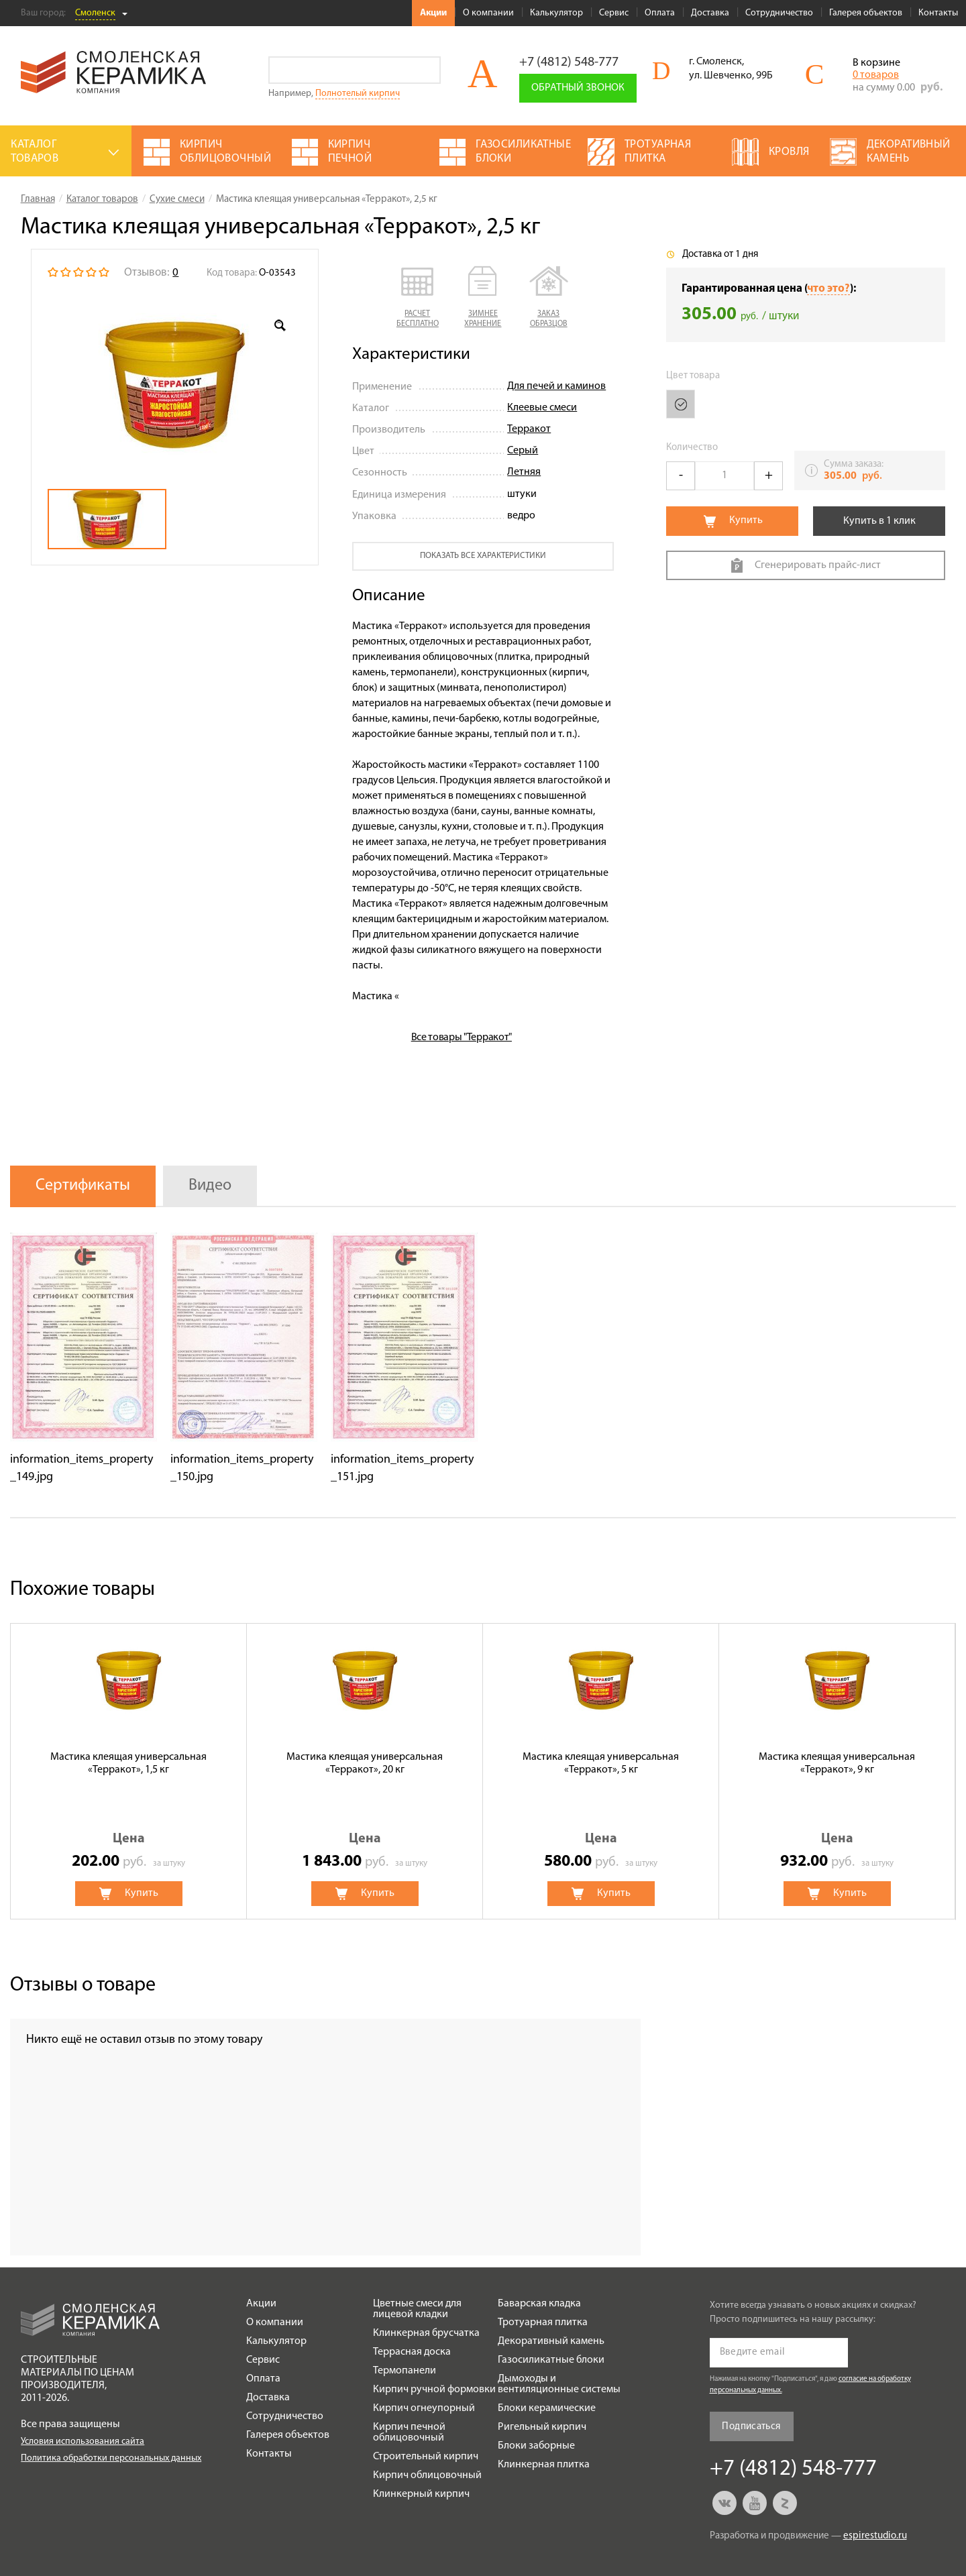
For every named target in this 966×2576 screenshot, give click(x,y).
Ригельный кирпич (542, 2427)
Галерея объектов (865, 13)
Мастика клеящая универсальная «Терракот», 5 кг (601, 1763)
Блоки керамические (547, 2408)
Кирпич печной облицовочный (409, 2432)
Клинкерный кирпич (421, 2494)
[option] (175, 384)
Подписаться (751, 2427)
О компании (488, 13)
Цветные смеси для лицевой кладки (417, 2309)
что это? (828, 288)
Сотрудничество (779, 13)
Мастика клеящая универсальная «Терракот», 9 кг (837, 1763)
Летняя (524, 472)
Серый (522, 450)
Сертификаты (83, 1186)
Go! (427, 70)
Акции (433, 13)
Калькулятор (556, 13)
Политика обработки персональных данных (111, 2458)
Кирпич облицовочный (427, 2475)
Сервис (614, 13)
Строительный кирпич (425, 2456)
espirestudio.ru (875, 2536)
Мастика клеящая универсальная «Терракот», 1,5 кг (128, 1763)
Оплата (660, 13)
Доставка (710, 13)
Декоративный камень (551, 2341)
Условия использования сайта (82, 2442)
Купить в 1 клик (879, 521)
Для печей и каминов (556, 386)
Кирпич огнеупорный (424, 2408)
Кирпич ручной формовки (434, 2389)
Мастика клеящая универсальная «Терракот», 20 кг (364, 1763)
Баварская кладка (539, 2303)
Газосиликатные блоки (551, 2360)
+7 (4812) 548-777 (569, 62)
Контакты (938, 13)
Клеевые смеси (542, 407)
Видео (210, 1186)
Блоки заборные (536, 2446)
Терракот (529, 429)
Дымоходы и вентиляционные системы (559, 2384)
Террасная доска (412, 2352)
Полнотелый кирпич (357, 94)
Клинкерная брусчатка (426, 2333)
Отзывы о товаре (83, 1985)
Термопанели (404, 2370)
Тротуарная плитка (543, 2322)
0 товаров (876, 75)
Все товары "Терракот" (461, 1037)
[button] (418, 297)
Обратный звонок (578, 87)
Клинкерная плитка (544, 2464)
